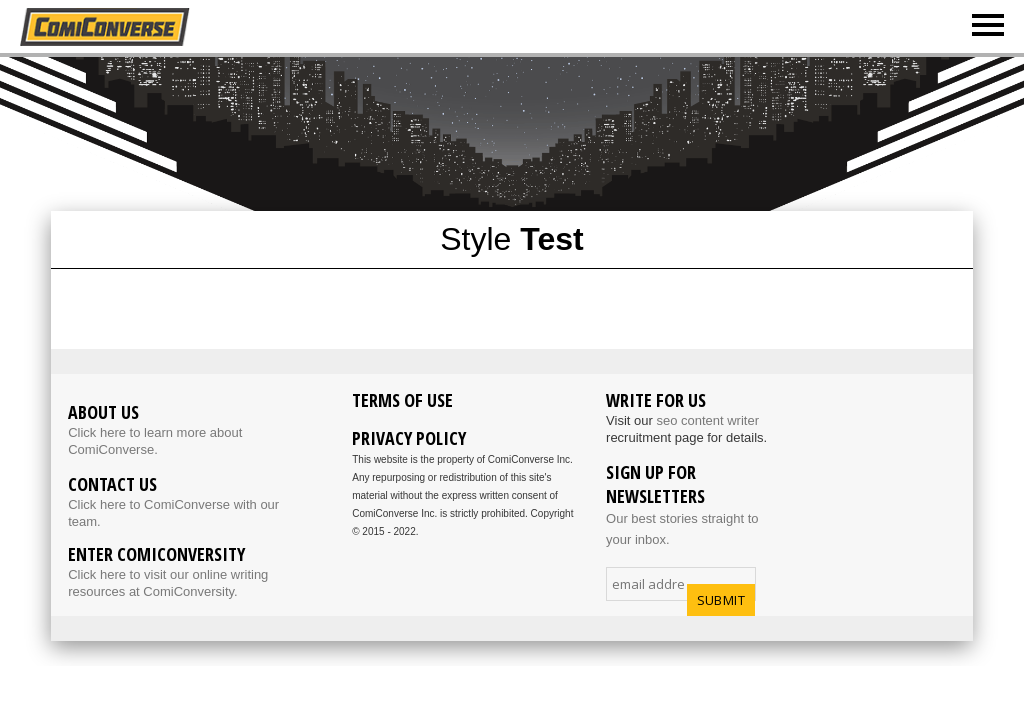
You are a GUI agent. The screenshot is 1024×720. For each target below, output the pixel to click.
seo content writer (707, 420)
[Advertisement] (536, 132)
